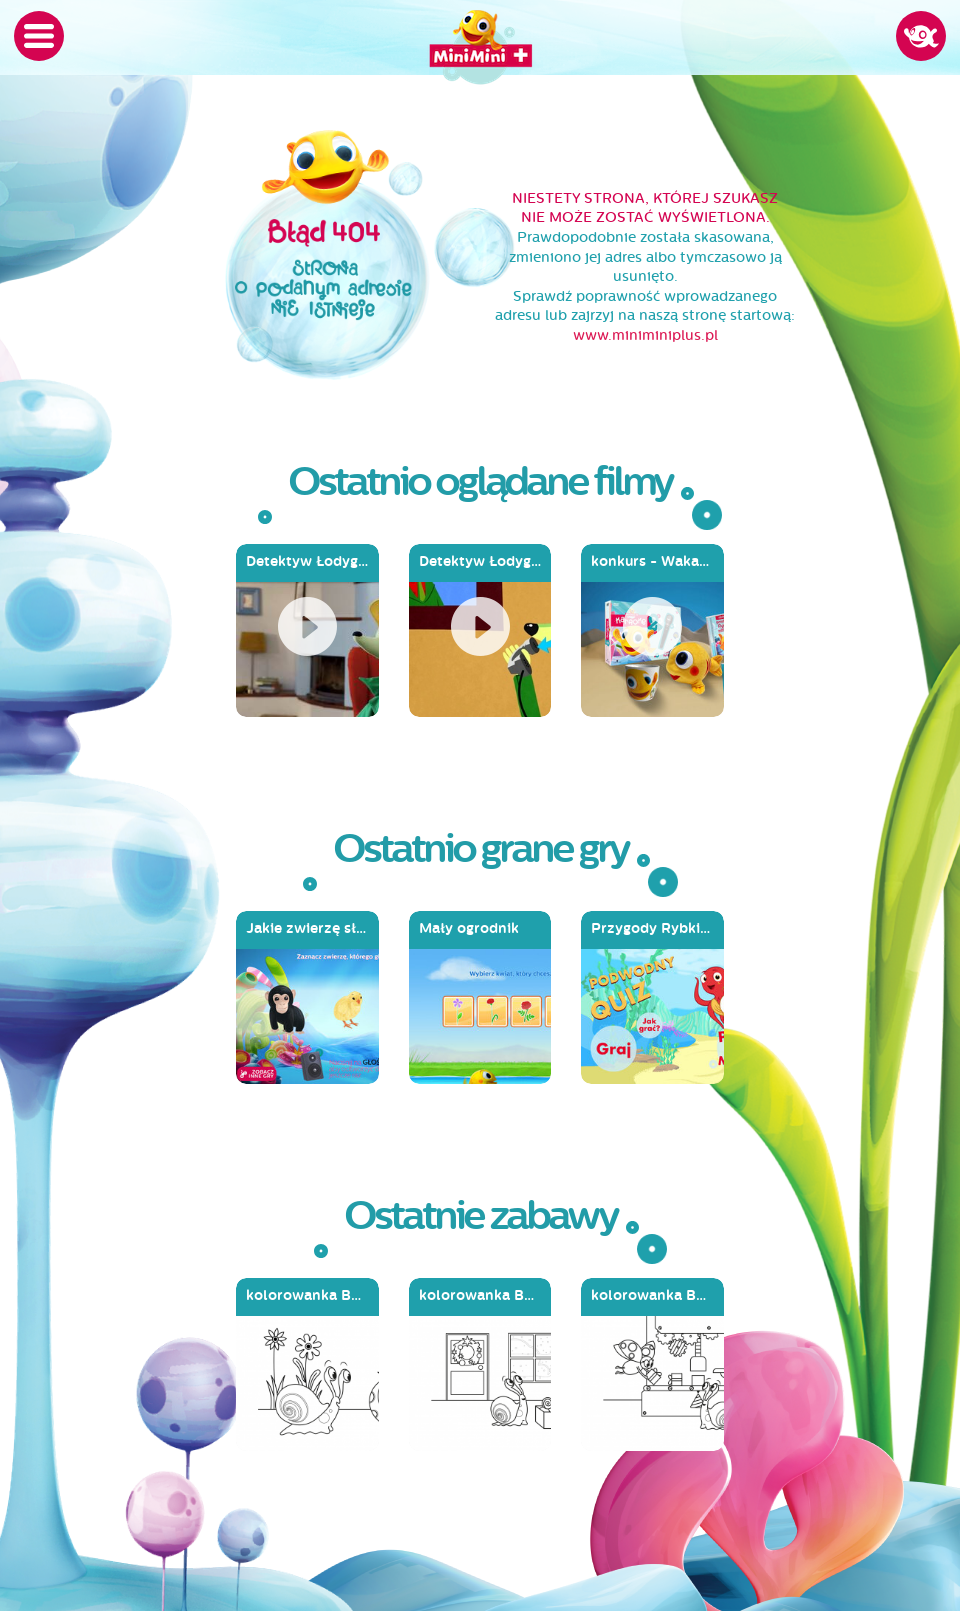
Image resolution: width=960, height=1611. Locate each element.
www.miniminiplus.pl (645, 335)
